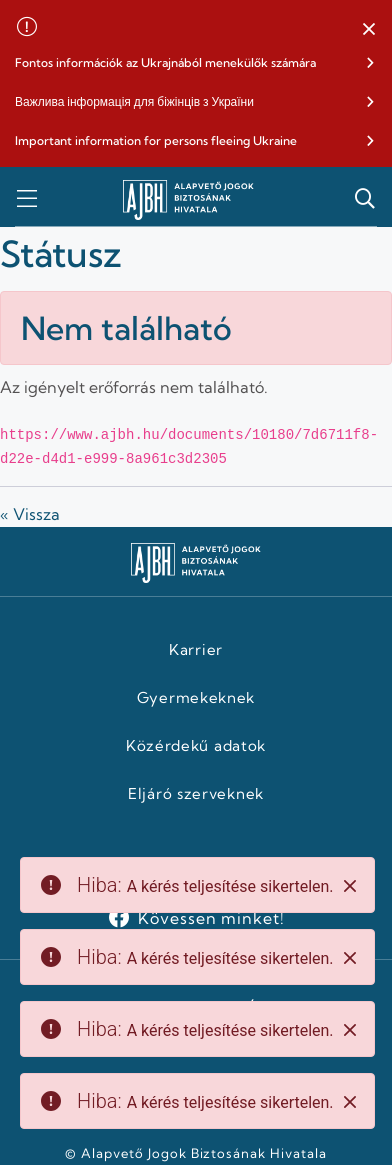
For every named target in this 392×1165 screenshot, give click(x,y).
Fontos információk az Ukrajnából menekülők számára (165, 62)
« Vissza (30, 514)
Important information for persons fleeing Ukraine (156, 140)
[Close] (350, 886)
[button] (369, 30)
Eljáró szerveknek (196, 794)
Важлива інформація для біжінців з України (134, 101)
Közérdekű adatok (196, 746)
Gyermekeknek (196, 698)
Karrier (196, 650)
